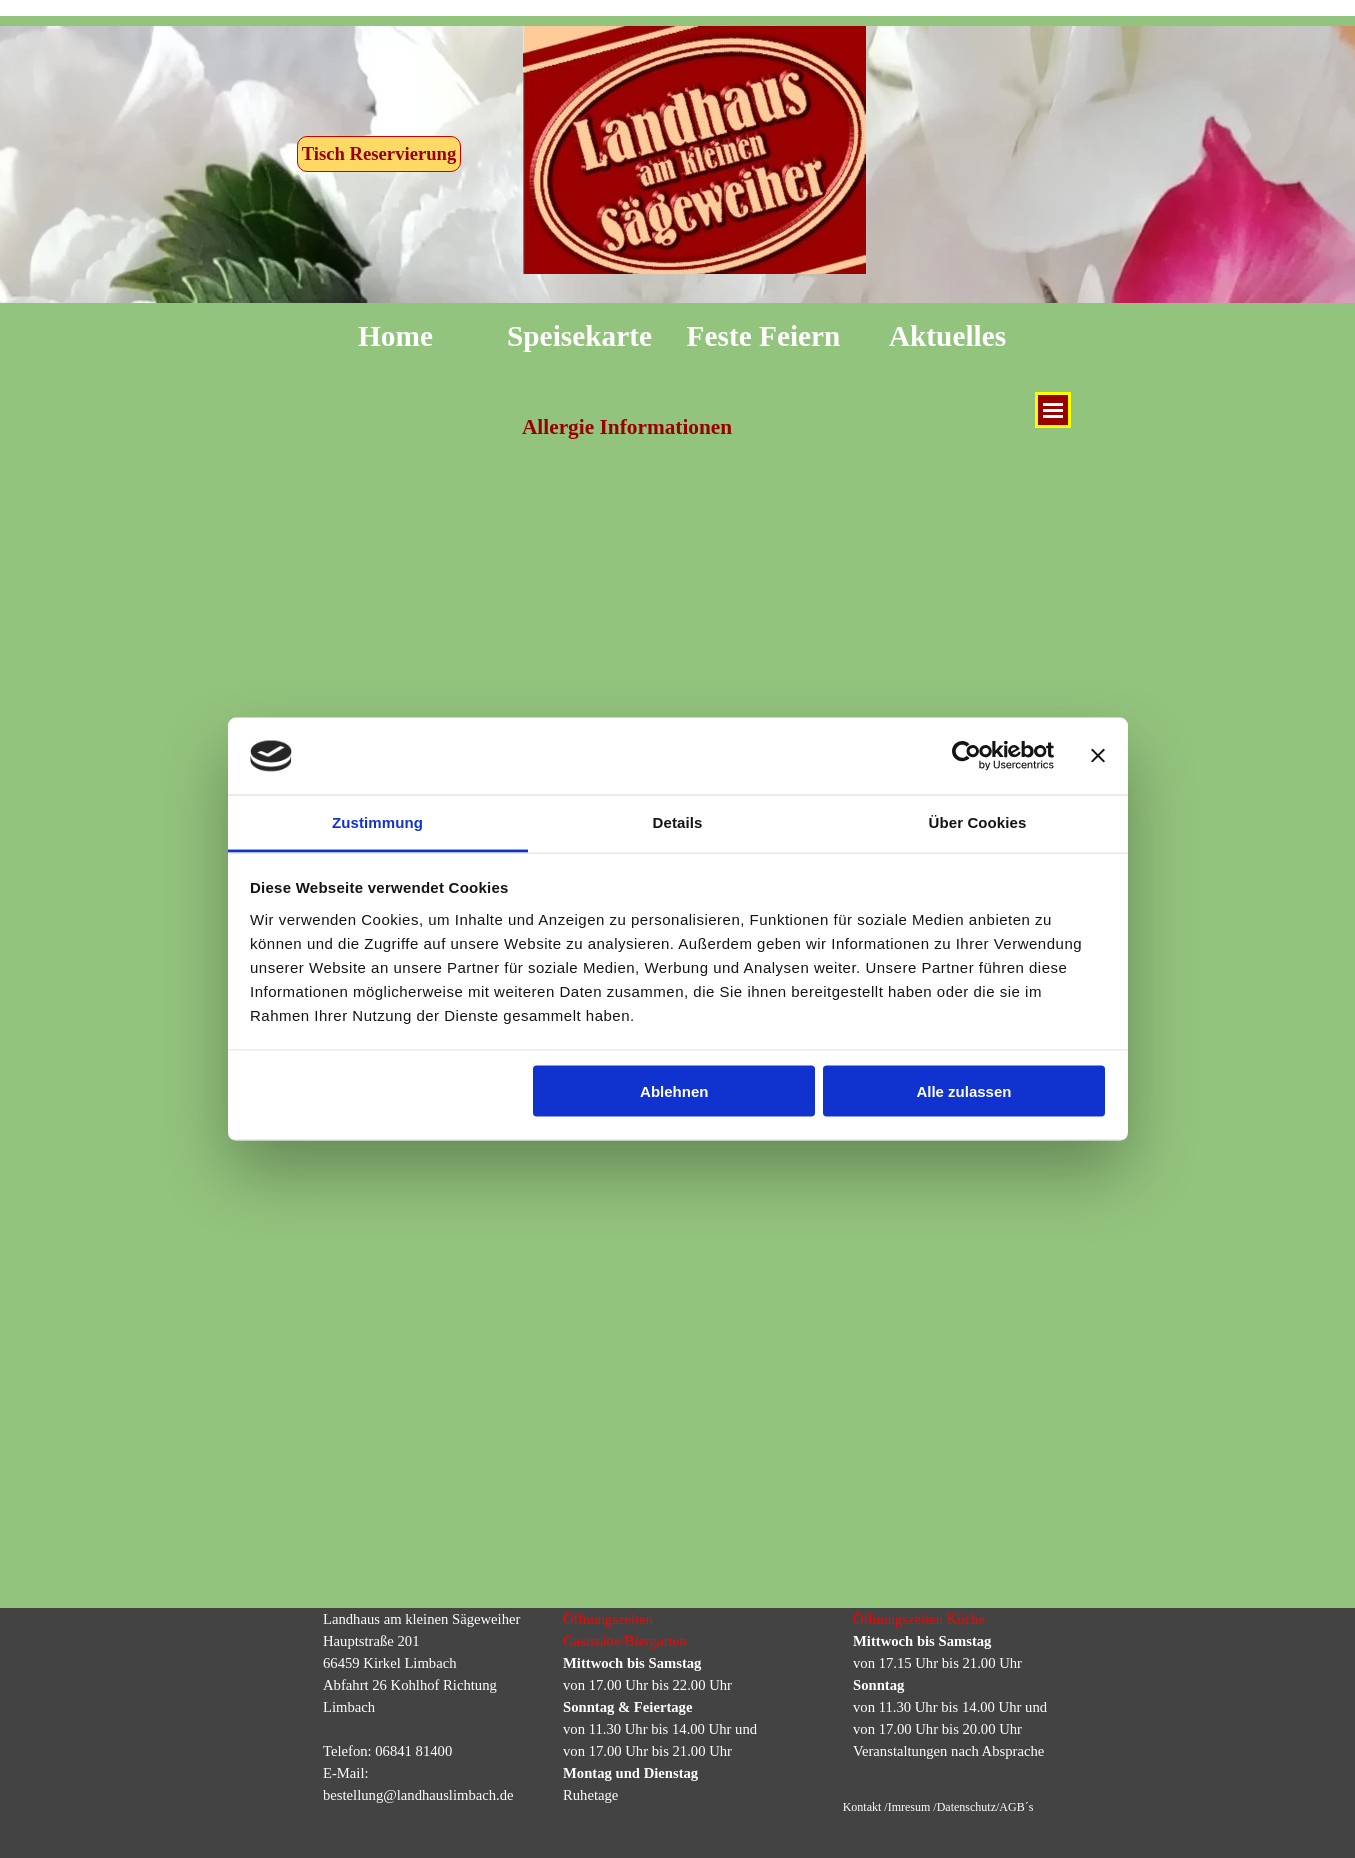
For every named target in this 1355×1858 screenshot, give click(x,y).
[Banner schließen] (1098, 756)
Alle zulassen (963, 1091)
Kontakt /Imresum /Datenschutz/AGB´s (938, 1807)
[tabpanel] (433, 1707)
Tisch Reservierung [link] (379, 153)
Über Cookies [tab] (978, 821)
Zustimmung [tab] (377, 821)
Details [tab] (678, 821)
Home (395, 336)
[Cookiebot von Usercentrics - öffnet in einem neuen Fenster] (966, 756)
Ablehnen (674, 1091)
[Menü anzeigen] (1053, 410)
